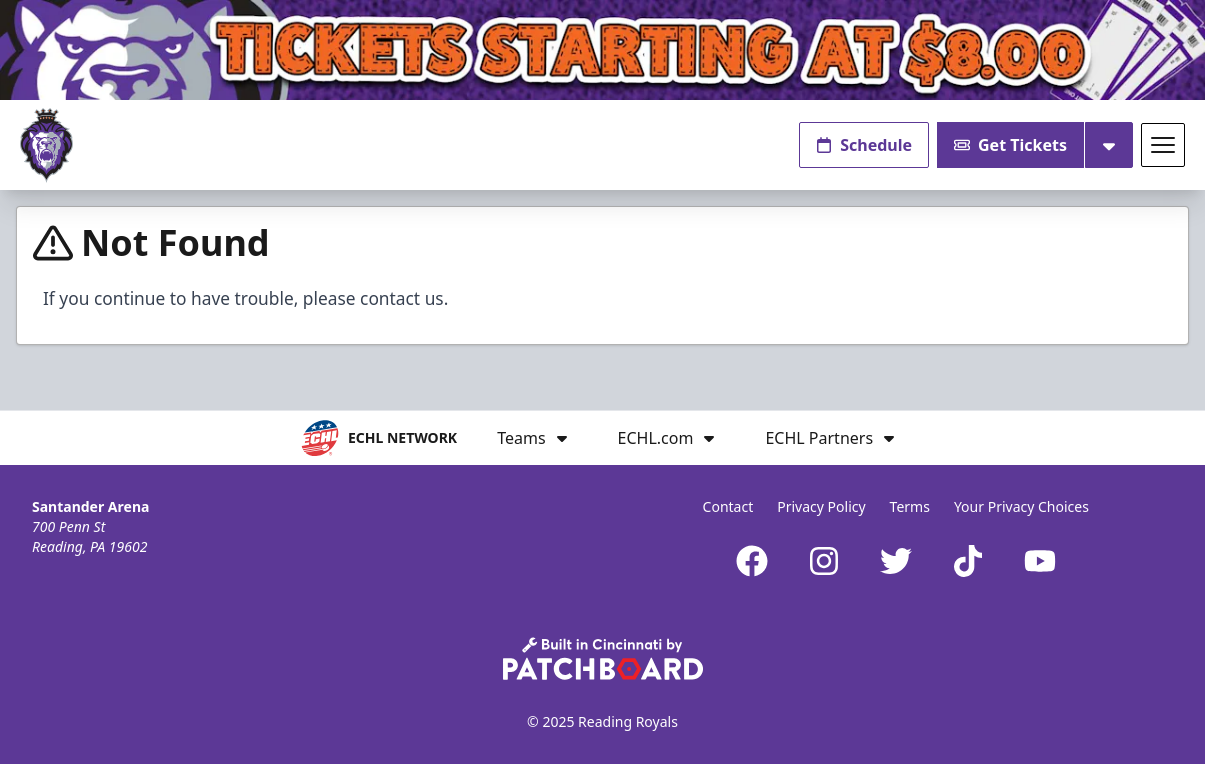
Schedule (864, 145)
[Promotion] (602, 50)
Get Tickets (1010, 145)
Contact (728, 506)
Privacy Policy (821, 506)
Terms (910, 506)
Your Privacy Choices (1021, 506)
